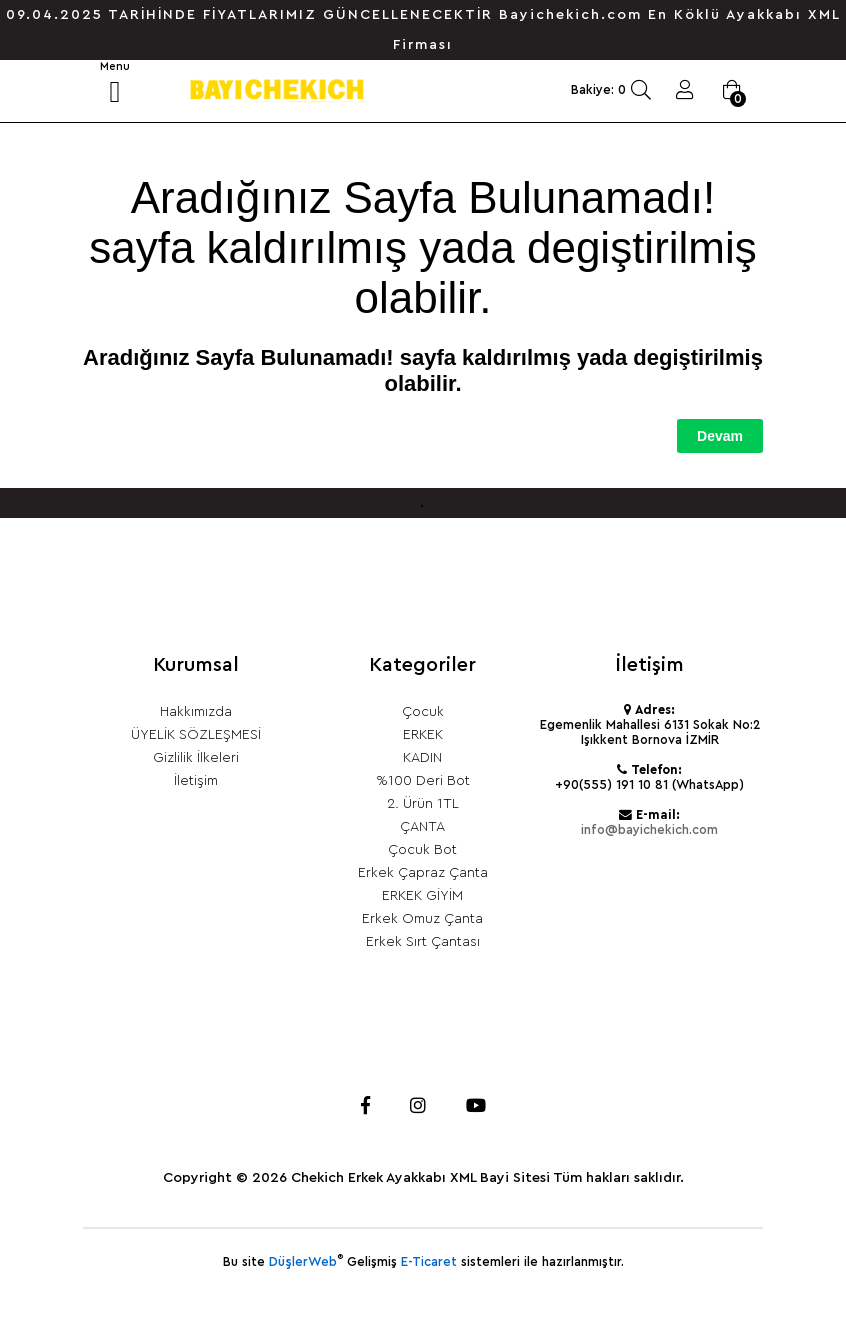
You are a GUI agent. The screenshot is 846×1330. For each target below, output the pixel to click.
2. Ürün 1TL (423, 804)
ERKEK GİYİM (422, 896)
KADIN (422, 758)
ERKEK (423, 735)
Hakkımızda (196, 712)
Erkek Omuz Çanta (422, 919)
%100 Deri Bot (423, 781)
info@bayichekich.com (649, 830)
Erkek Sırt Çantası (423, 942)
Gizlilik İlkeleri (196, 758)
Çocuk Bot (422, 850)
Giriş (685, 90)
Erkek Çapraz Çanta (423, 873)
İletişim (196, 781)
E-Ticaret (429, 1261)
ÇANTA (422, 827)
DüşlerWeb (303, 1261)
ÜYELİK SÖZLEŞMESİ (196, 735)
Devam (720, 436)
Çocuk (423, 712)
